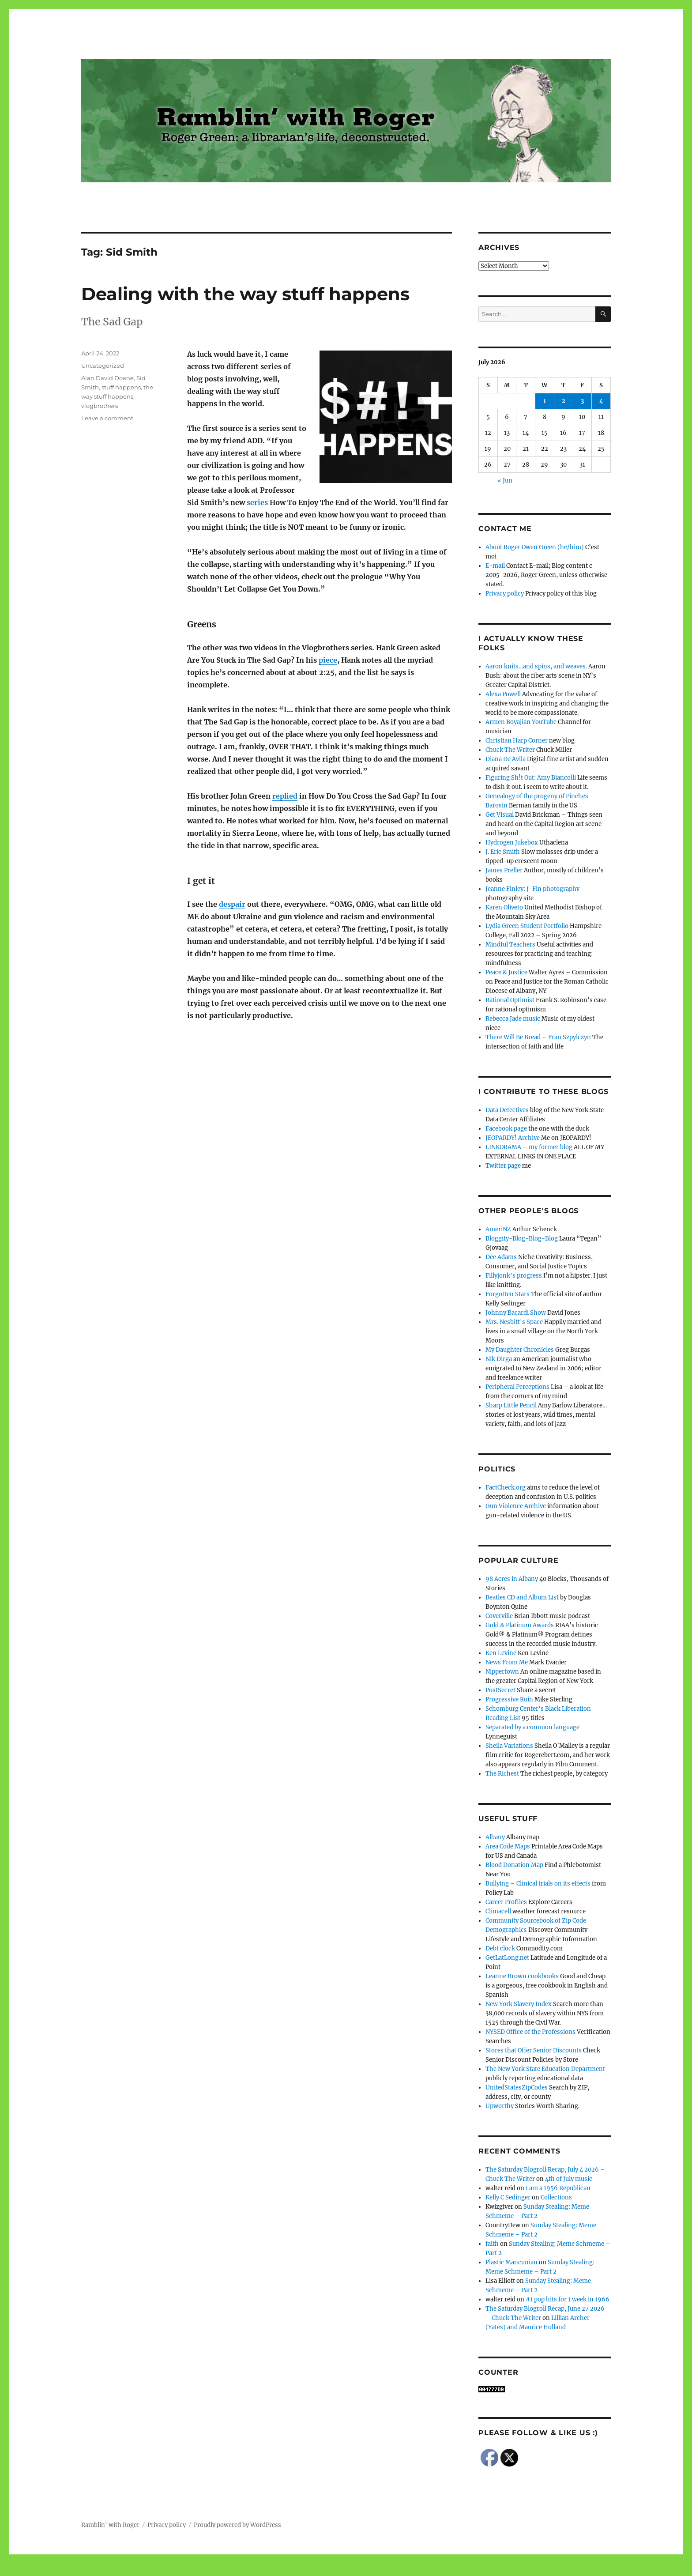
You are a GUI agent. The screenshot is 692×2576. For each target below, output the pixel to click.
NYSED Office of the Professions (530, 2032)
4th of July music (568, 2179)
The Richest (502, 1773)
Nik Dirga (498, 1359)
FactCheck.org (505, 1487)
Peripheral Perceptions (517, 1387)
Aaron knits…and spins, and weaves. (536, 666)
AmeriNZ (498, 1229)
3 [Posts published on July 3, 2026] (582, 401)
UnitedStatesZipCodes (516, 2087)
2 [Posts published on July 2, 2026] (563, 401)
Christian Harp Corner (516, 740)
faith (492, 2244)
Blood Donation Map (514, 1865)
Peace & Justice (506, 972)
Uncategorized (102, 365)
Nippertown (502, 1671)
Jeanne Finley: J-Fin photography (532, 889)
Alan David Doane (107, 377)
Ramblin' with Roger (110, 2525)
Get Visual (499, 814)
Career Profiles (506, 1902)
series (257, 502)
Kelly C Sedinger (507, 2197)
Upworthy (499, 2106)
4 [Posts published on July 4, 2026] (601, 401)
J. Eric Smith (502, 852)
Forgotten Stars (507, 1294)
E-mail (495, 566)
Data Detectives (507, 1110)
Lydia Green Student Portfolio (526, 926)
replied (284, 796)
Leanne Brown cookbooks (522, 1976)
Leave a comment (107, 418)
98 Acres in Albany (511, 1579)
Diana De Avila (505, 759)
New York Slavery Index (518, 2004)
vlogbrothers (99, 405)
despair (232, 904)
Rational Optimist (509, 1000)
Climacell (498, 1911)
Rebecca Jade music (512, 1018)
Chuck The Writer (510, 750)
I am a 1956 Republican (558, 2188)
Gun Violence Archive (515, 1506)
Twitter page (503, 1165)
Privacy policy (504, 593)
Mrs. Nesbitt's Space (514, 1322)
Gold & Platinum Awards (519, 1625)
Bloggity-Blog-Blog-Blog (521, 1238)
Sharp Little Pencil (511, 1405)
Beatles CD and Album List (522, 1597)
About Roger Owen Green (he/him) (534, 547)
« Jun (504, 480)
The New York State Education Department (545, 2069)
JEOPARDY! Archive (512, 1138)
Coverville (499, 1616)
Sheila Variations (509, 1746)
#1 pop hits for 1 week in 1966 (567, 2299)
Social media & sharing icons (296, 2569)
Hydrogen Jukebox (511, 842)
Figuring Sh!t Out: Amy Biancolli (530, 777)
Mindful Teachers (510, 944)
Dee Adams (501, 1257)
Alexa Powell (503, 694)
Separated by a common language (532, 1727)
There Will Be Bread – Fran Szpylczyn (538, 1037)
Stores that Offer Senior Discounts (533, 2050)
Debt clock (500, 1948)
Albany (495, 1837)
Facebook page (506, 1128)
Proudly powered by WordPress (237, 2525)
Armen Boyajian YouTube (521, 722)
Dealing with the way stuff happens (245, 294)
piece (328, 660)
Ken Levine (500, 1653)
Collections (556, 2197)
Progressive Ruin (509, 1699)
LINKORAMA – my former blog (528, 1147)
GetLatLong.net (507, 1957)
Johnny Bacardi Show (515, 1312)
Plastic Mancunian (511, 2262)
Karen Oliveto (504, 907)
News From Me (506, 1662)
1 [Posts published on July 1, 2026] (544, 401)
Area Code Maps (507, 1846)
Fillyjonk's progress (513, 1275)
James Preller (504, 870)
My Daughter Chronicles (519, 1350)
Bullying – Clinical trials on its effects (537, 1883)
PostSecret (500, 1690)
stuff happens (121, 387)
